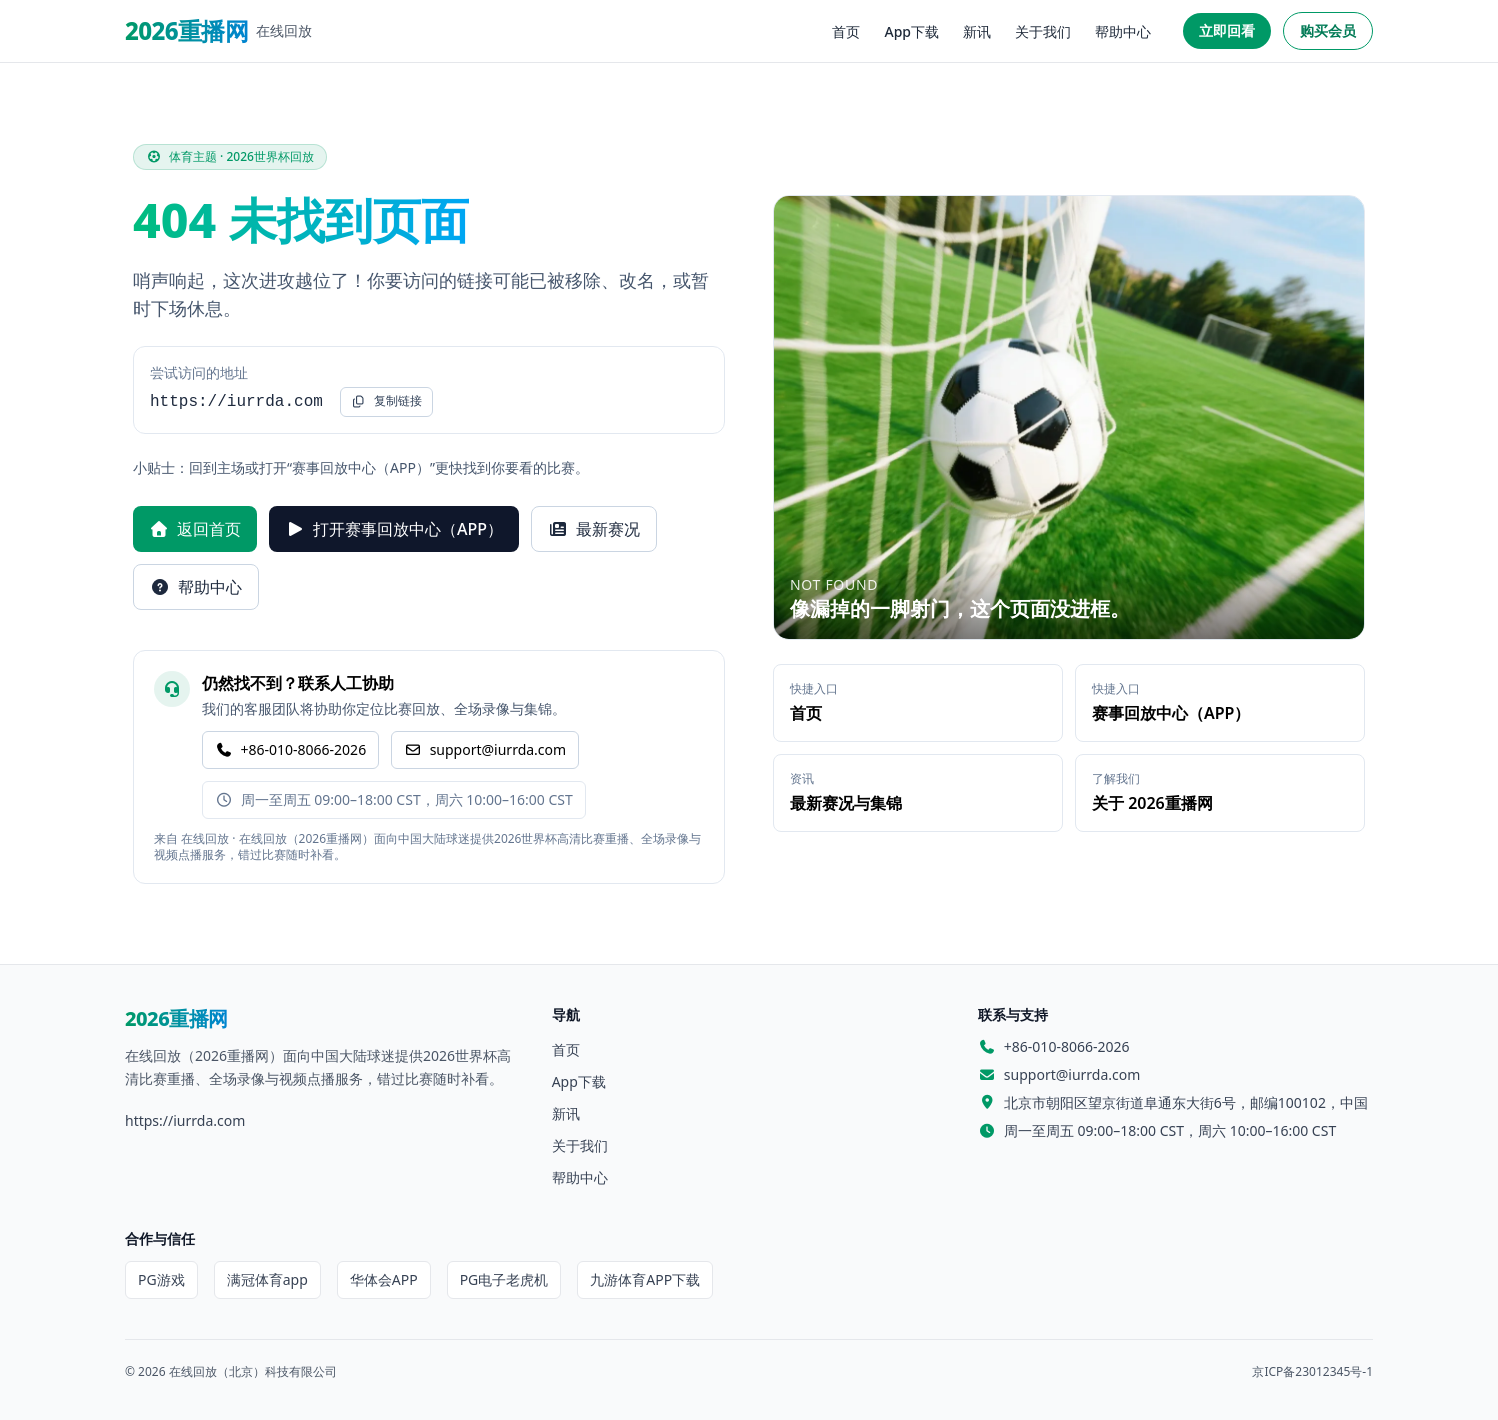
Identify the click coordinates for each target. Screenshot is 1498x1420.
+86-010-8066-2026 (290, 749)
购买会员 (1328, 30)
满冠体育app (267, 1279)
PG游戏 (161, 1279)
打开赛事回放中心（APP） (394, 529)
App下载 (911, 31)
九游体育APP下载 (645, 1279)
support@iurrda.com (485, 749)
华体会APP (384, 1279)
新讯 (977, 31)
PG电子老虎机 (504, 1279)
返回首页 (195, 529)
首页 (846, 31)
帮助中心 (1123, 31)
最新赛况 (594, 529)
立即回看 (1227, 30)
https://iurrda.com (185, 1120)
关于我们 (1043, 31)
